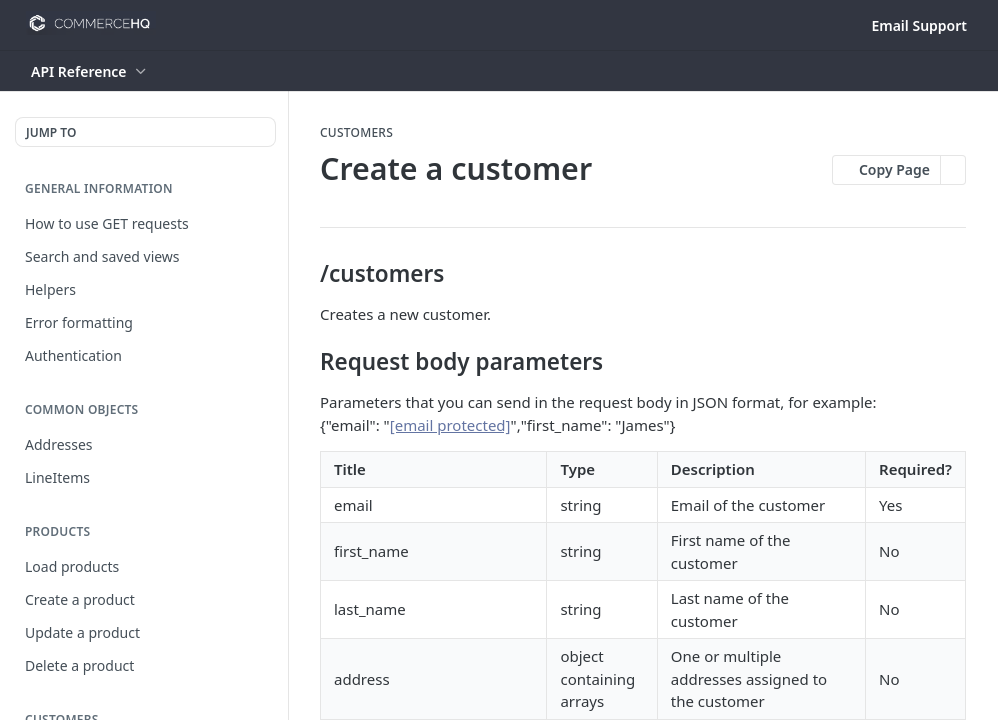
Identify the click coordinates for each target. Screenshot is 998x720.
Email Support (919, 25)
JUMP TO (51, 132)
